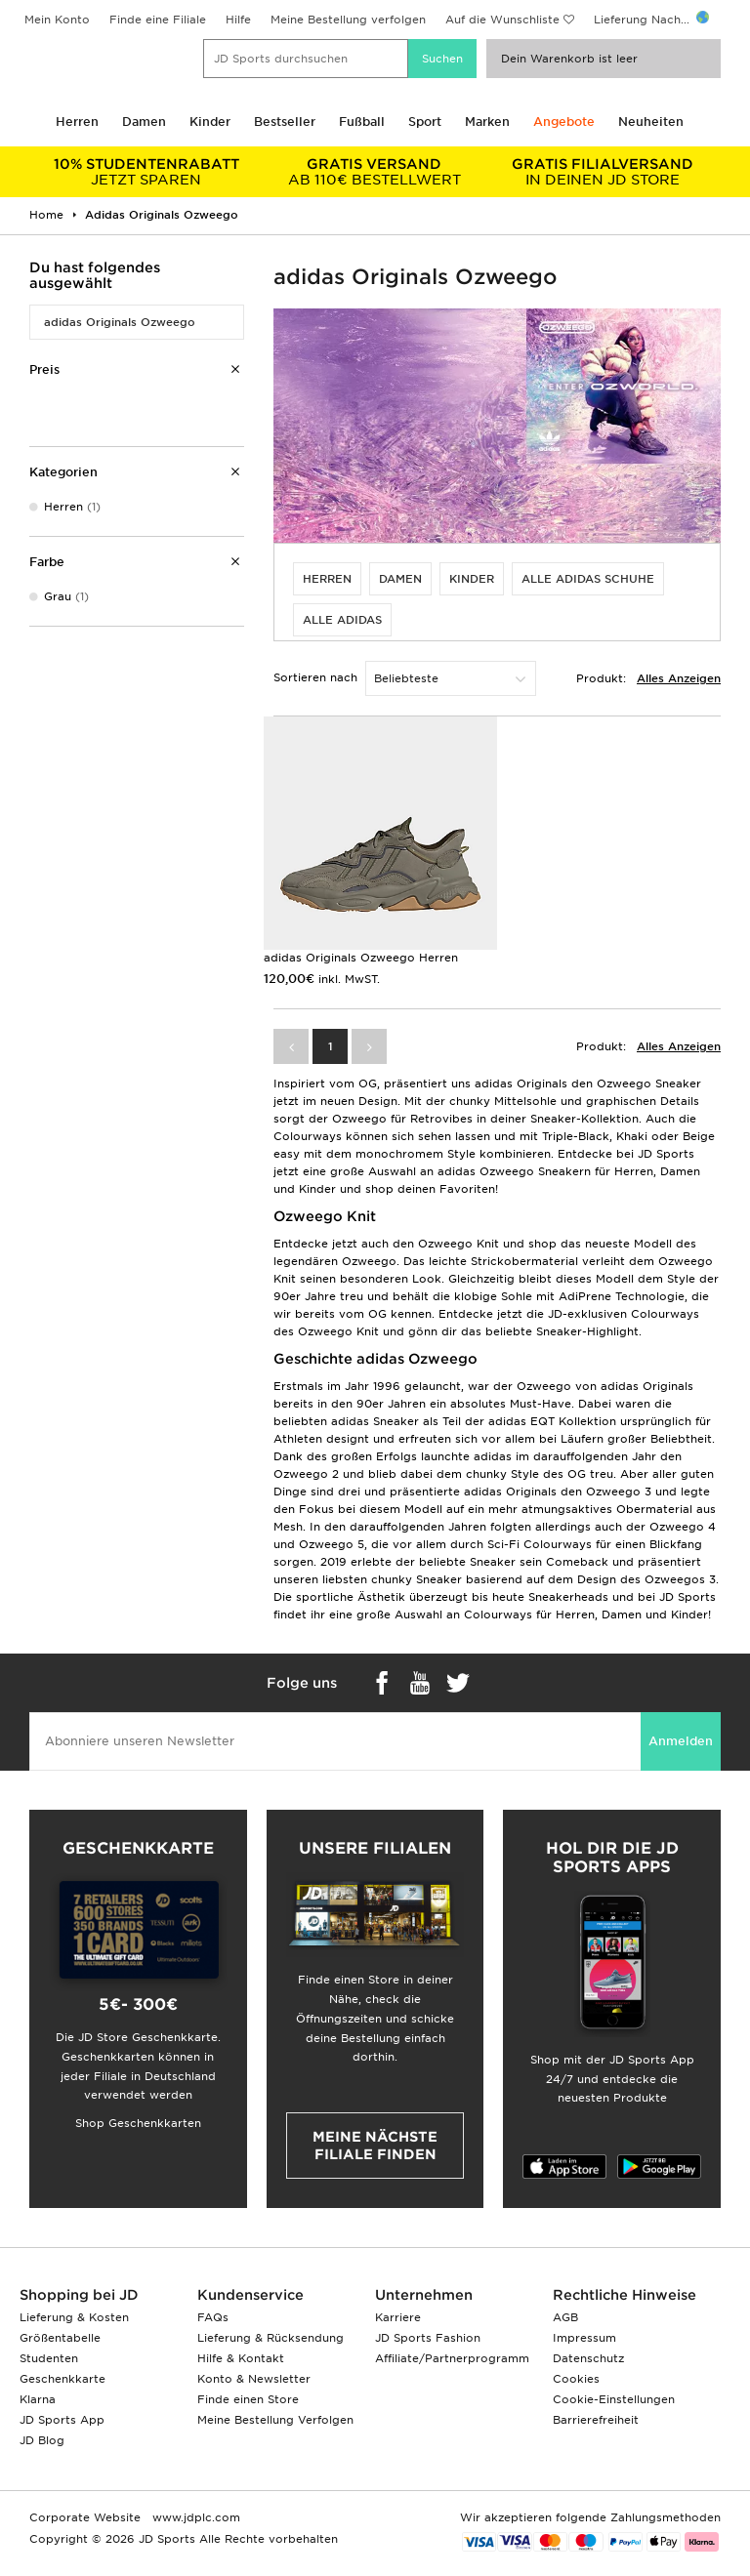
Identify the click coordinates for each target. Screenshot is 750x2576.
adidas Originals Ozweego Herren (361, 957)
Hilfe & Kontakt (240, 2358)
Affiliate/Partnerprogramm (452, 2358)
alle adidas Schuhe (587, 579)
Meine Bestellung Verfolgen (275, 2420)
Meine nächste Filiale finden (375, 2145)
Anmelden (680, 1741)
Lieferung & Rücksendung (270, 2338)
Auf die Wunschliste (502, 19)
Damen (144, 121)
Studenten (49, 2358)
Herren (77, 121)
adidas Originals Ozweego (119, 322)
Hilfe (238, 19)
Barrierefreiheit (596, 2420)
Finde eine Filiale (157, 19)
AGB (565, 2317)
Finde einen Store (248, 2399)
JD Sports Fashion (427, 2338)
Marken (487, 121)
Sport (424, 121)
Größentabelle (60, 2338)
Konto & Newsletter (254, 2379)
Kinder (209, 121)
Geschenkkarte (62, 2379)
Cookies (576, 2379)
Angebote (564, 121)
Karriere (398, 2317)
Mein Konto (57, 19)
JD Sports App (62, 2420)
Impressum (584, 2338)
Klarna (38, 2399)
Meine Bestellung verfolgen (348, 19)
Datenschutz (588, 2358)
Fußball (362, 121)
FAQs (213, 2317)
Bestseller (284, 121)
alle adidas (342, 620)
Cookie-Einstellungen (614, 2399)
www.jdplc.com (194, 2517)
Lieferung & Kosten (74, 2317)
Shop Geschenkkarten (138, 2123)
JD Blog (42, 2440)
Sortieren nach (315, 677)
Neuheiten (651, 121)
